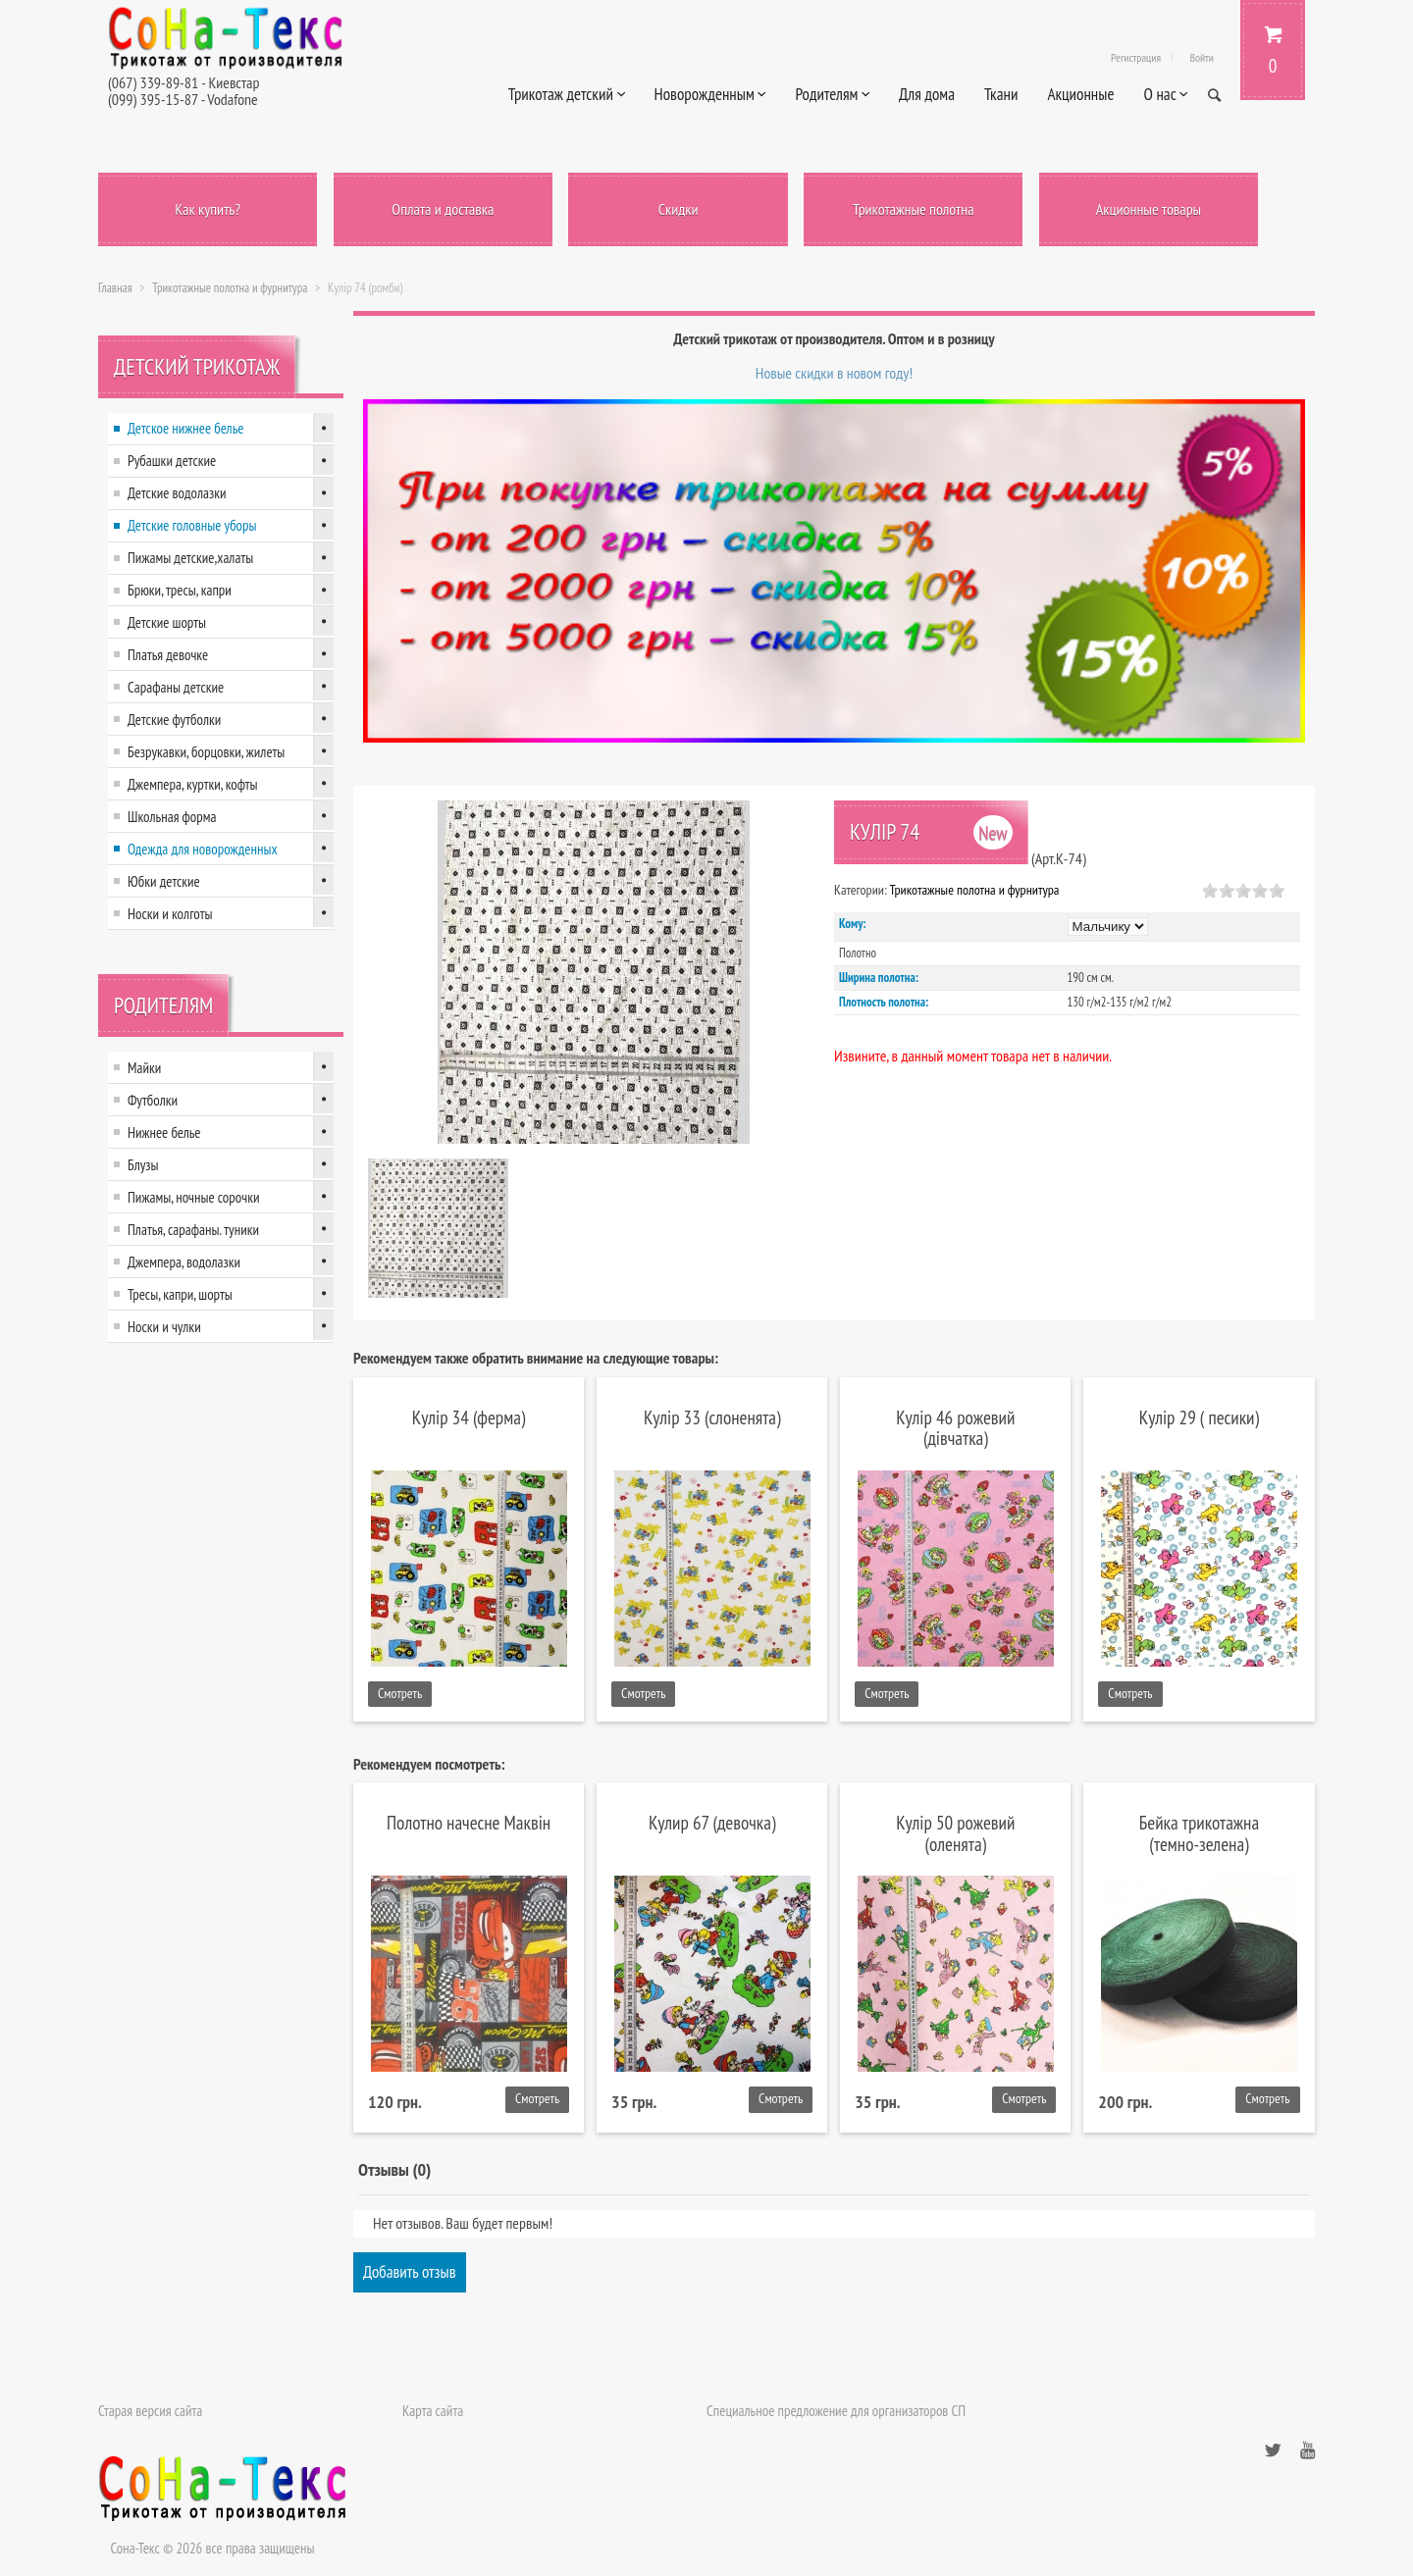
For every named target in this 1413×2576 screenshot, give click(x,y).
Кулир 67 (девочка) (712, 1822)
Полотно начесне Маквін (468, 1822)
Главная (115, 288)
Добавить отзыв (409, 2272)
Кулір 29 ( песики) (1199, 1417)
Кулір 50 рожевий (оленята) (955, 1832)
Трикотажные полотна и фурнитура (229, 288)
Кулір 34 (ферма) (469, 1417)
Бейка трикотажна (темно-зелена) (1199, 1832)
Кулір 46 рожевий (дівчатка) (955, 1427)
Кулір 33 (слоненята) (712, 1417)
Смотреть (400, 1693)
